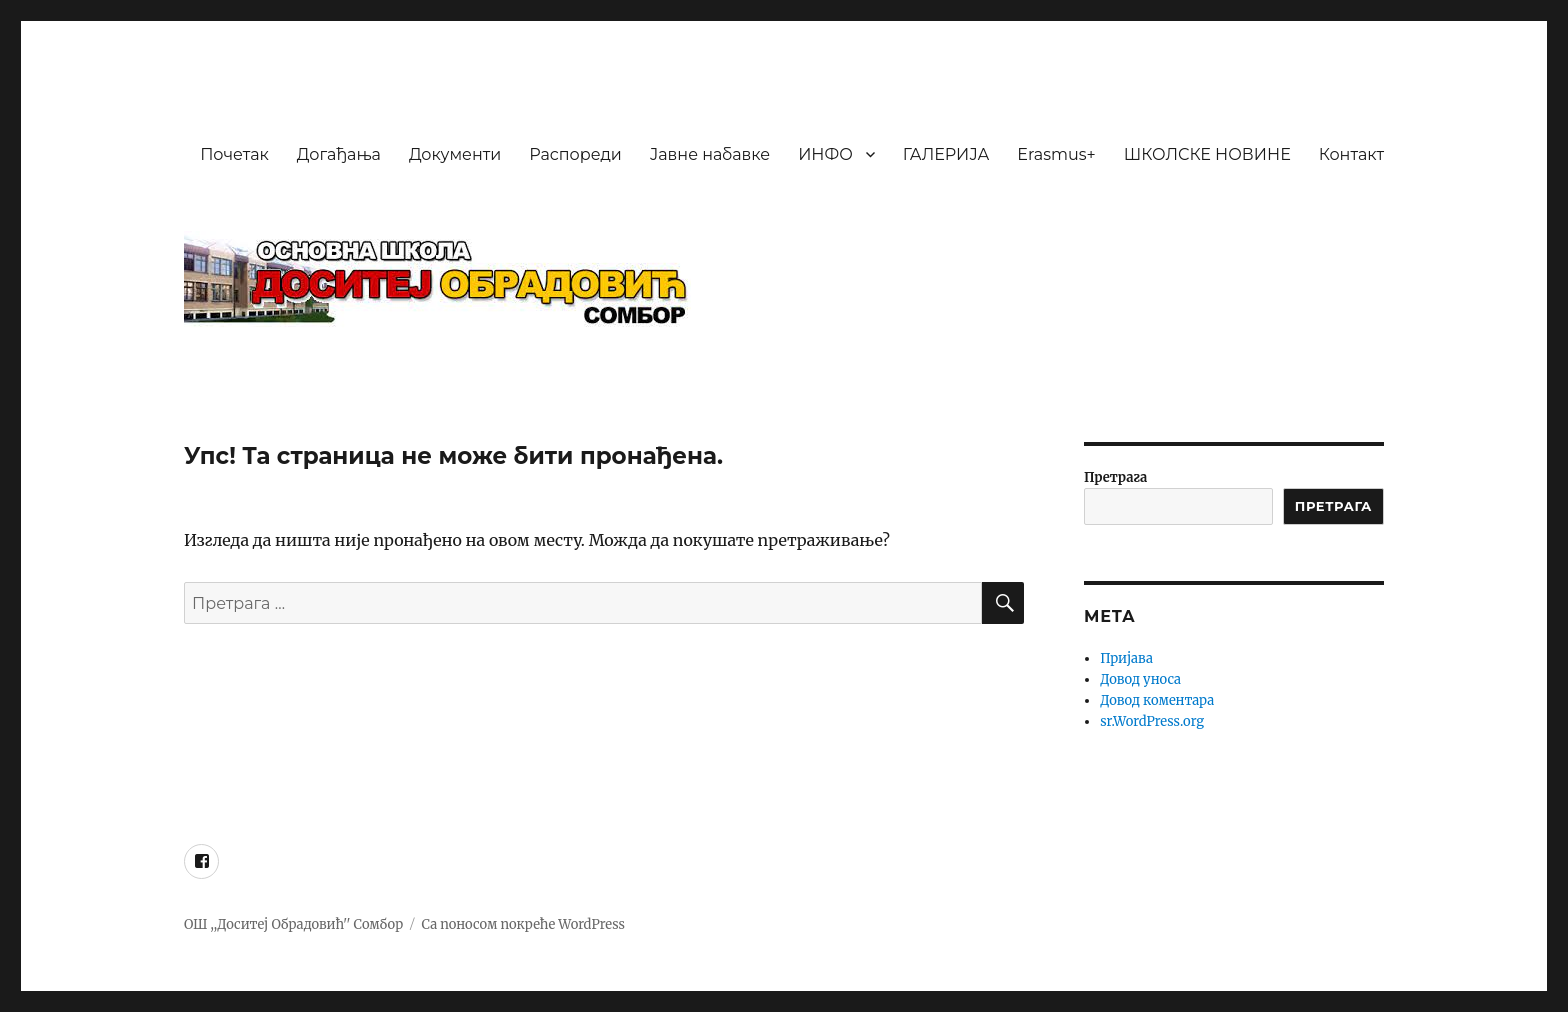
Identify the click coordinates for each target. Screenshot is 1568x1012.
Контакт (1351, 154)
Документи (455, 154)
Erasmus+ (1056, 154)
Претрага (1115, 477)
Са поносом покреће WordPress (523, 924)
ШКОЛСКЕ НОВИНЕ (1207, 154)
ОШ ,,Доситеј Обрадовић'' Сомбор (293, 924)
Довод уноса (1140, 679)
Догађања (339, 154)
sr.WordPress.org (1152, 721)
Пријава (1126, 658)
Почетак (234, 154)
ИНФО (825, 154)
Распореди (575, 154)
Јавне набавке (710, 154)
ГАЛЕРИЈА (946, 154)
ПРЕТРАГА (1333, 506)
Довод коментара (1157, 700)
